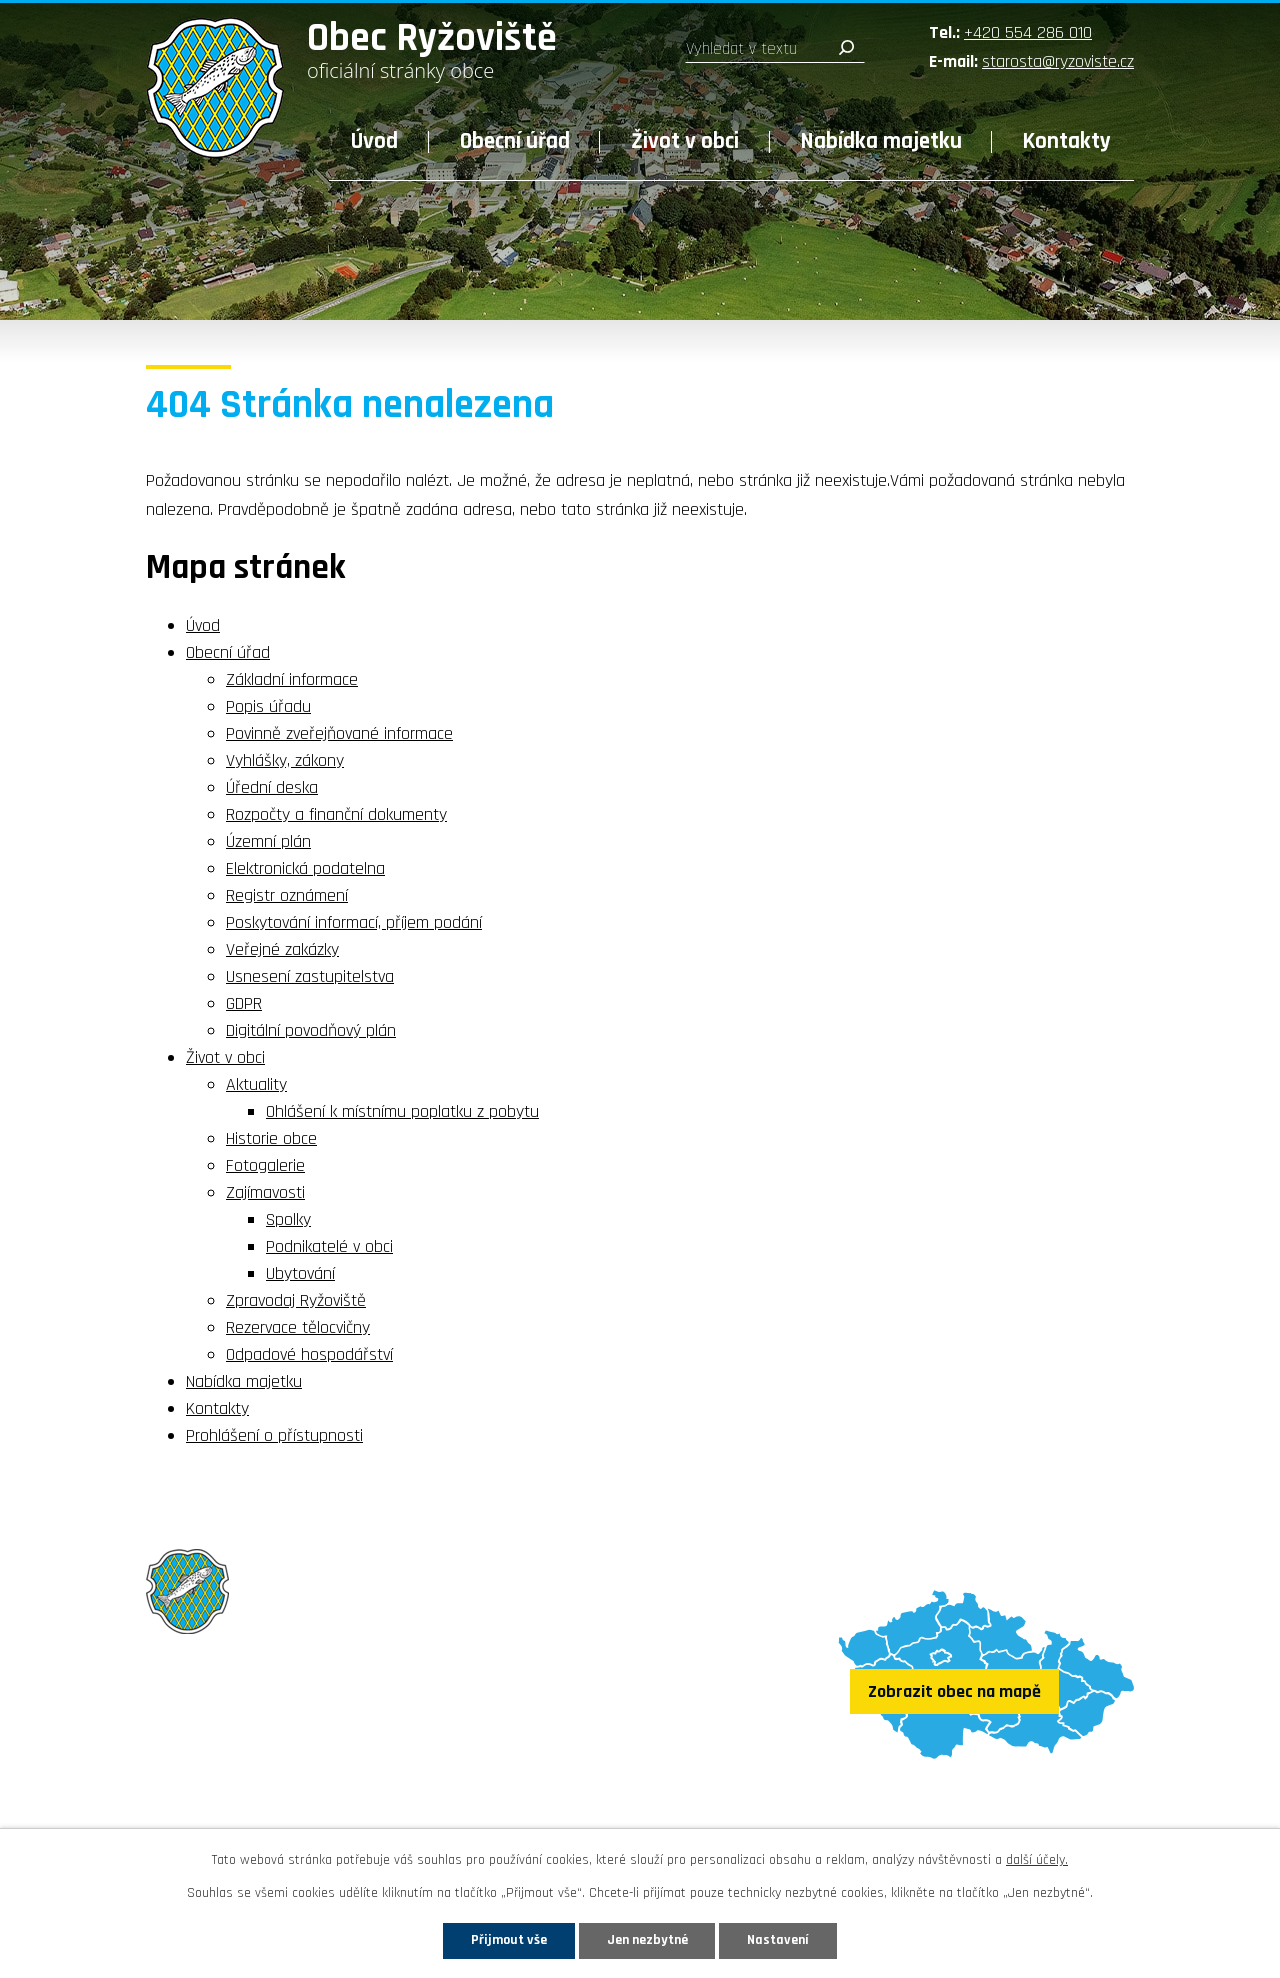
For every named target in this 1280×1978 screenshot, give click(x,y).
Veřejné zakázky (282, 949)
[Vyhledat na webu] (775, 49)
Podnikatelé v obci (329, 1246)
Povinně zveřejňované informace (339, 733)
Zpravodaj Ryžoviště (296, 1300)
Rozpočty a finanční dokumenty (336, 814)
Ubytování (300, 1273)
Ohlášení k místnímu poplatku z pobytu (402, 1111)
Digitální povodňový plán (311, 1030)
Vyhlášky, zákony (285, 760)
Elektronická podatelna (305, 868)
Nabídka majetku (881, 141)
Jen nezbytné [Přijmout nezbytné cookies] (647, 1940)
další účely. (1037, 1860)
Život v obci (685, 141)
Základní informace (292, 679)
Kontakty (1067, 141)
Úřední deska (272, 787)
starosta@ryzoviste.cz (1058, 61)
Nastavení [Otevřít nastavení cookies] (779, 1940)
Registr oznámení (287, 895)
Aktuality (256, 1084)
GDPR (244, 1003)
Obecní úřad (515, 141)
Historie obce (271, 1138)
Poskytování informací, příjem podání (354, 922)
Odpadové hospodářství (309, 1354)
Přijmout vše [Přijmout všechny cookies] (508, 1940)
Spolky (288, 1219)
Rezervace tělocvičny (298, 1327)
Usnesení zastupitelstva (310, 976)
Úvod (374, 141)
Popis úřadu (268, 706)
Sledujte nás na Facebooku (262, 1807)
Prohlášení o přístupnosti (274, 1435)
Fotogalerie (265, 1165)
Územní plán (268, 841)
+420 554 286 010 (1028, 32)
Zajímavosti (265, 1192)
